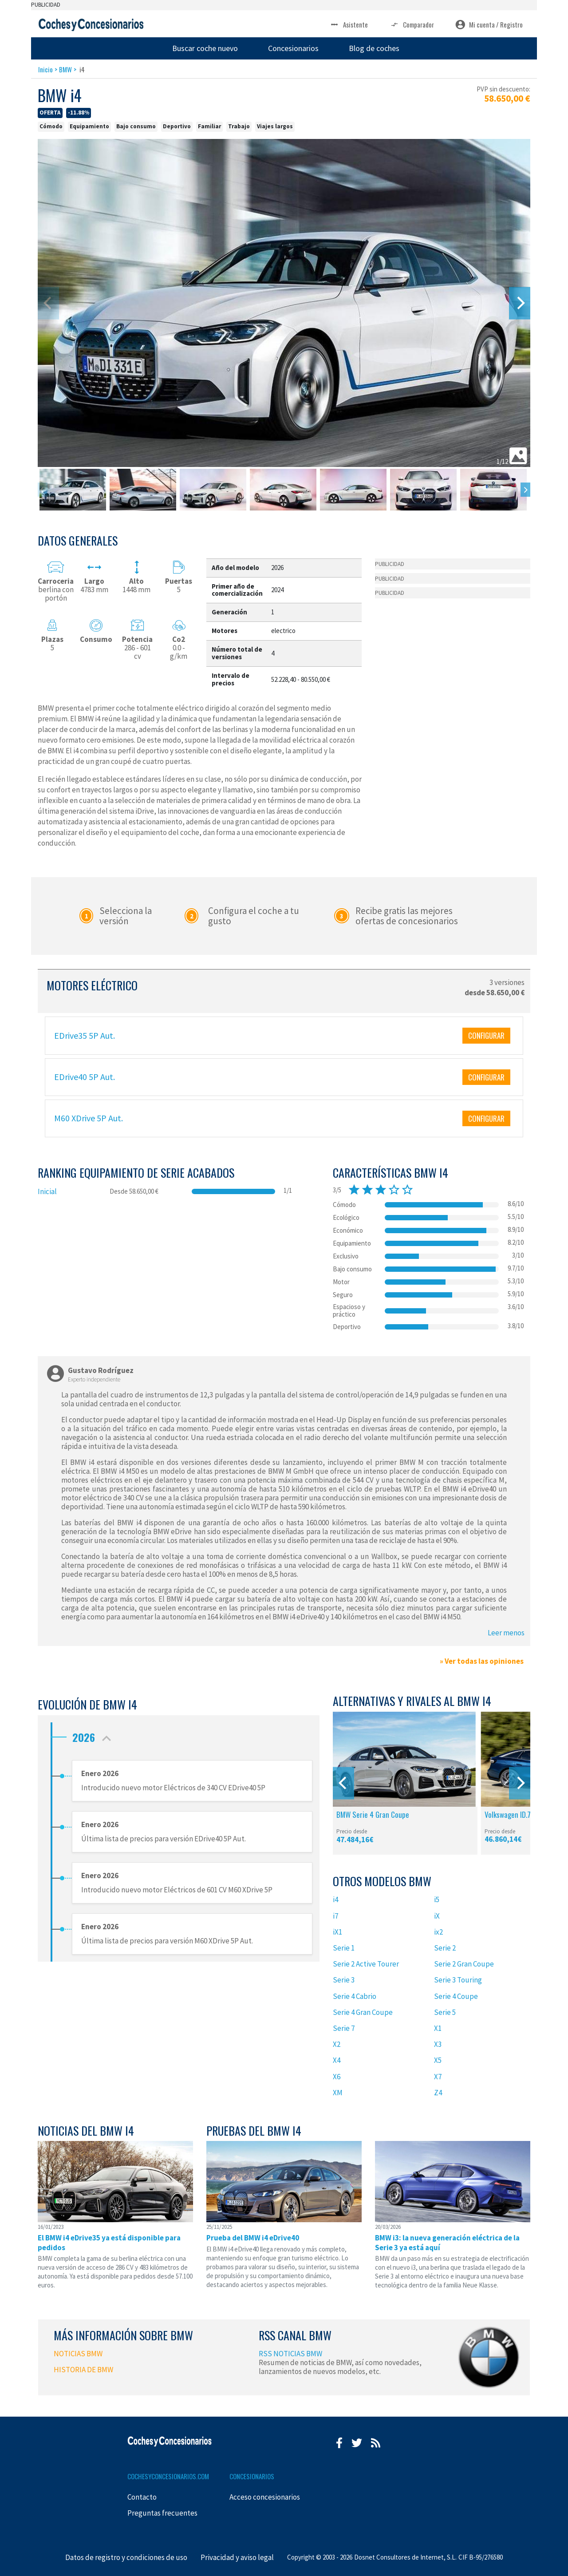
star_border (394, 1189)
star (354, 1189)
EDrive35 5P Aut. (84, 1035)
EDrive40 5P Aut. (84, 1076)
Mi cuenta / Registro (489, 25)
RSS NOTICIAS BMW (290, 2353)
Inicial (47, 1191)
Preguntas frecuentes (162, 2513)
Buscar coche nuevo (205, 48)
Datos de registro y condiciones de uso (126, 2557)
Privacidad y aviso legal (237, 2557)
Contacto (142, 2497)
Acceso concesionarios (264, 2497)
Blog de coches (374, 48)
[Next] (519, 303)
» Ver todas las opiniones (482, 1661)
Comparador (411, 25)
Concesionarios (293, 48)
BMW (65, 69)
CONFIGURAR (486, 1035)
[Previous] (343, 1783)
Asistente (348, 25)
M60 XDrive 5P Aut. (88, 1118)
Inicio (45, 69)
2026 (93, 1735)
